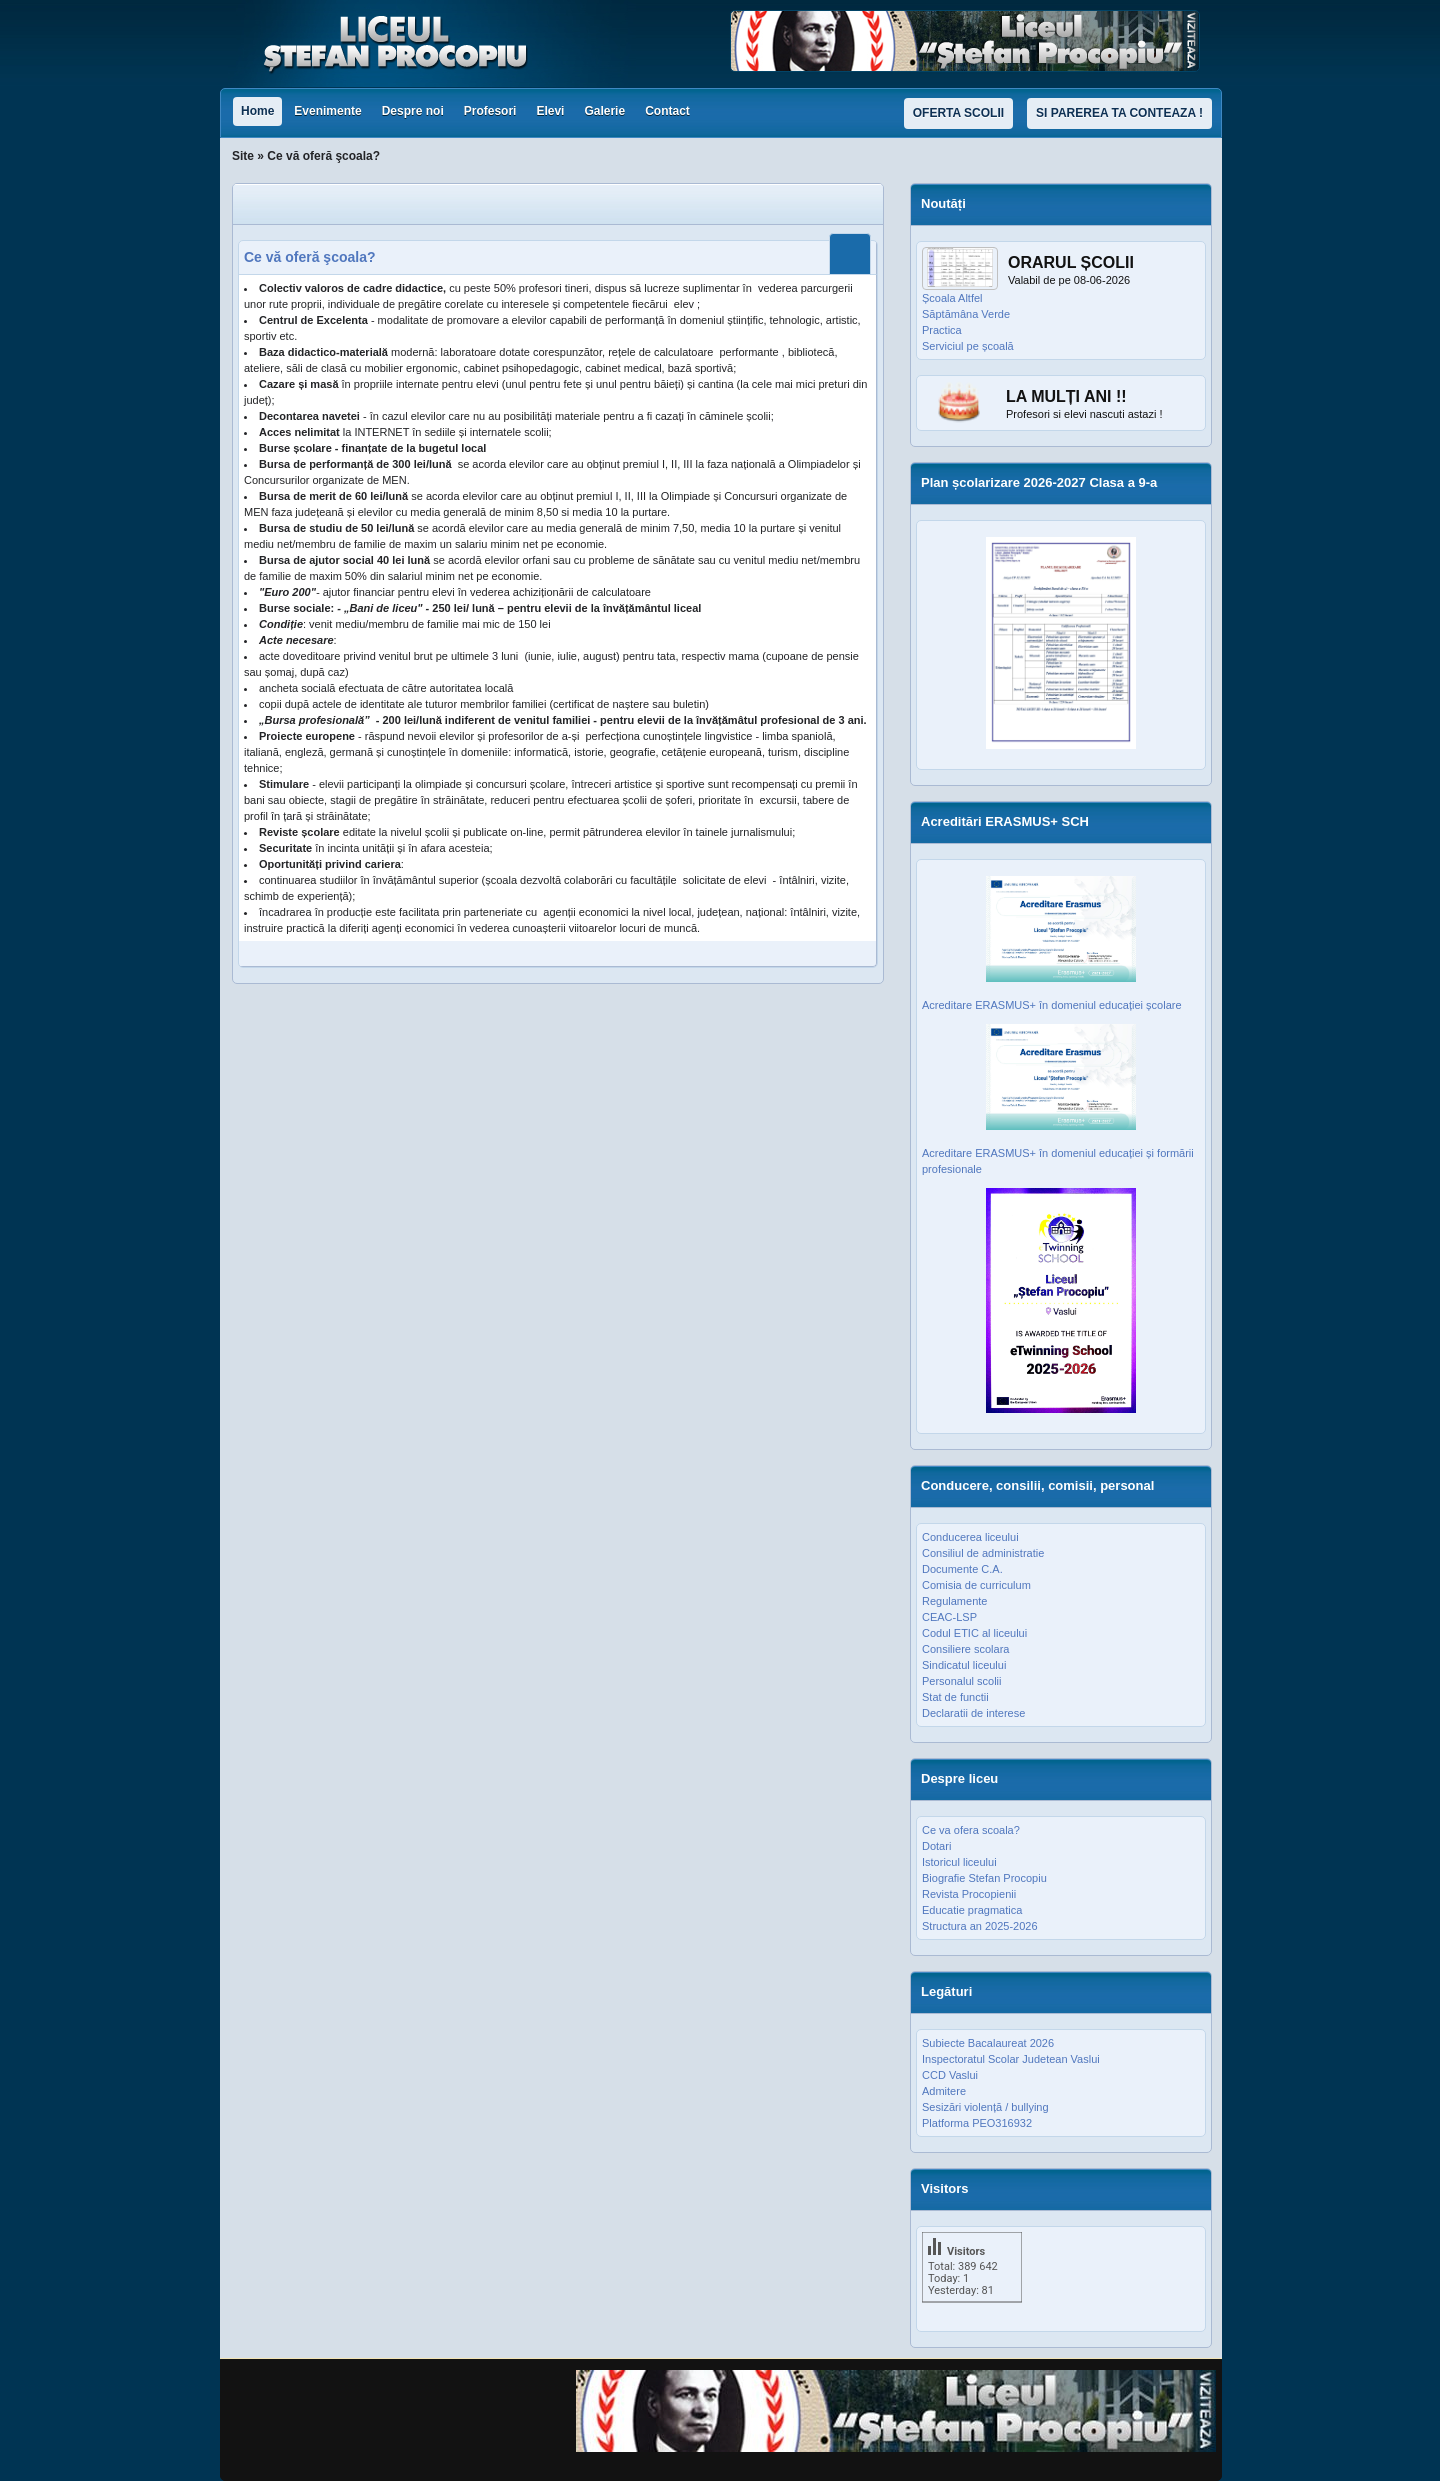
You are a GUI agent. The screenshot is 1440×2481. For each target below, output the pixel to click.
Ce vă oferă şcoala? (310, 257)
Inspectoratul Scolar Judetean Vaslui (1011, 2059)
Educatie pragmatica (972, 1910)
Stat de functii (955, 1697)
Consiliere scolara (965, 1649)
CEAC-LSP (949, 1617)
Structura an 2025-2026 (980, 1926)
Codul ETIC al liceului (974, 1633)
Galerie (604, 111)
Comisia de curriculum (976, 1585)
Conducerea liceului (970, 1537)
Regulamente (954, 1601)
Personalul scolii (961, 1681)
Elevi (550, 111)
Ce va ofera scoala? (971, 1830)
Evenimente (327, 111)
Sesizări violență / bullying (985, 2107)
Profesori (490, 111)
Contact (667, 111)
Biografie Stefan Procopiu (984, 1878)
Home (257, 111)
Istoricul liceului (959, 1862)
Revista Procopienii (969, 1894)
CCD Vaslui (950, 2075)
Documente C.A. (962, 1569)
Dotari (936, 1846)
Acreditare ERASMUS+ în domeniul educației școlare (1052, 1005)
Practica (942, 330)
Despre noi (413, 111)
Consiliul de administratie (983, 1553)
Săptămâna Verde (966, 314)
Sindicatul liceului (964, 1665)
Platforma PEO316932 (977, 2123)
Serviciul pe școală (968, 346)
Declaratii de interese (973, 1713)
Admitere (944, 2091)
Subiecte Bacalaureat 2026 (988, 2043)
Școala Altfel (952, 298)
